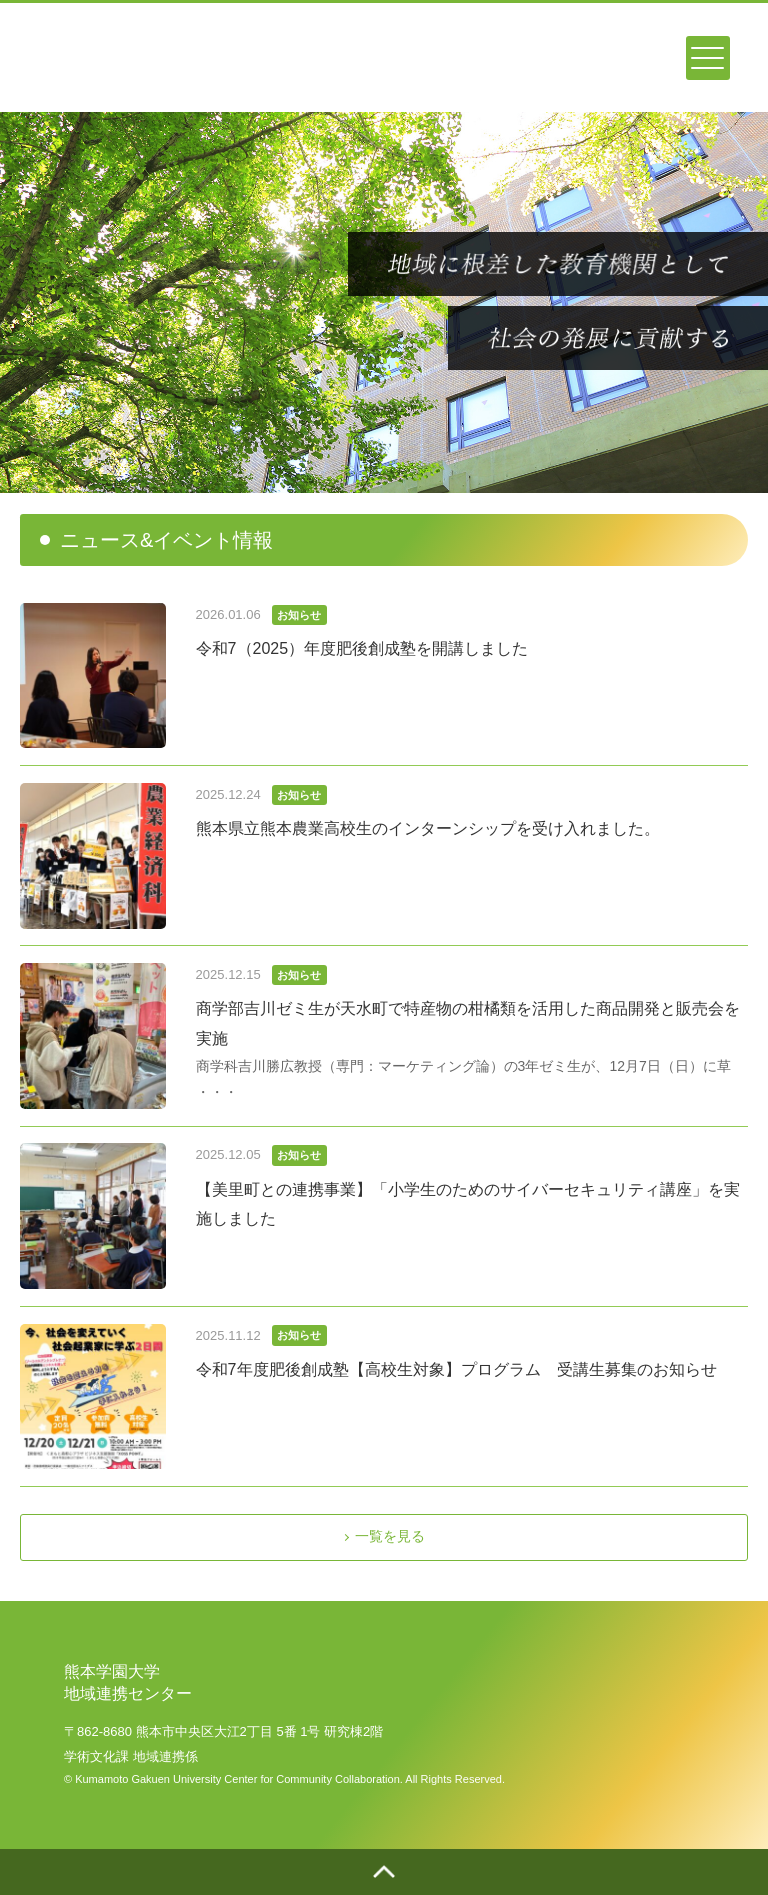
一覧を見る (390, 1536)
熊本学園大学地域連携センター (121, 52)
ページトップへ (384, 1872)
